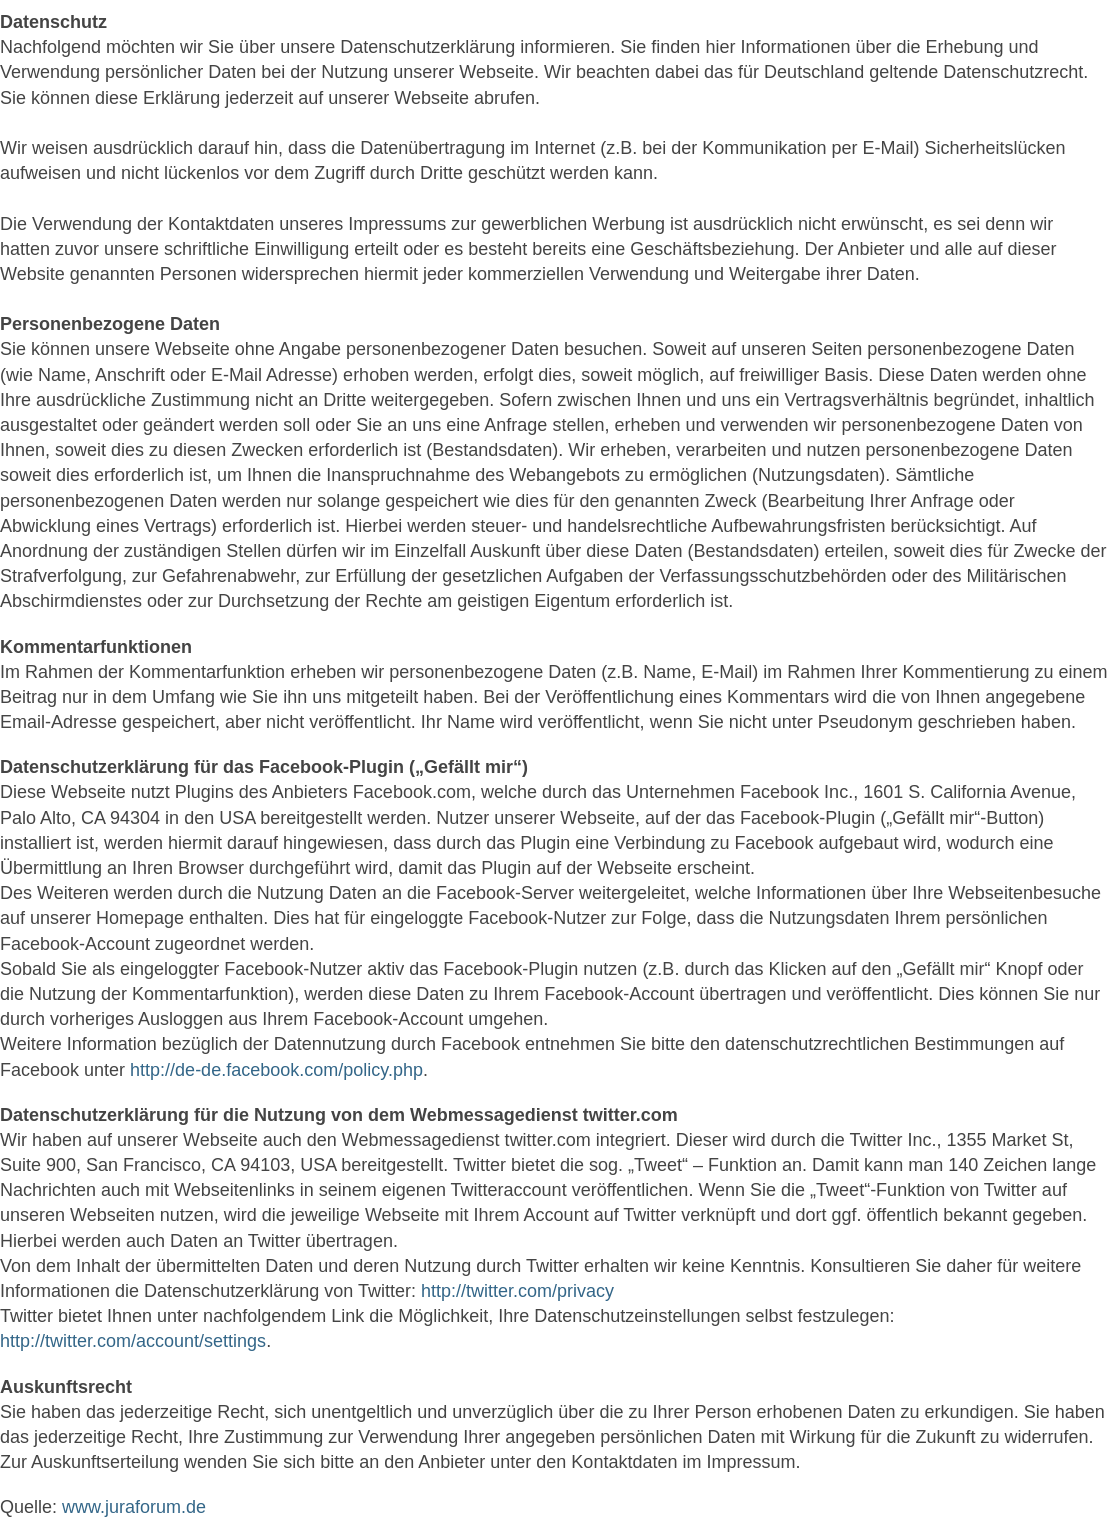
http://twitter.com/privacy (517, 1291)
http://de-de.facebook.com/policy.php (276, 1070)
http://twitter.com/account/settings (133, 1341)
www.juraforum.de (134, 1507)
